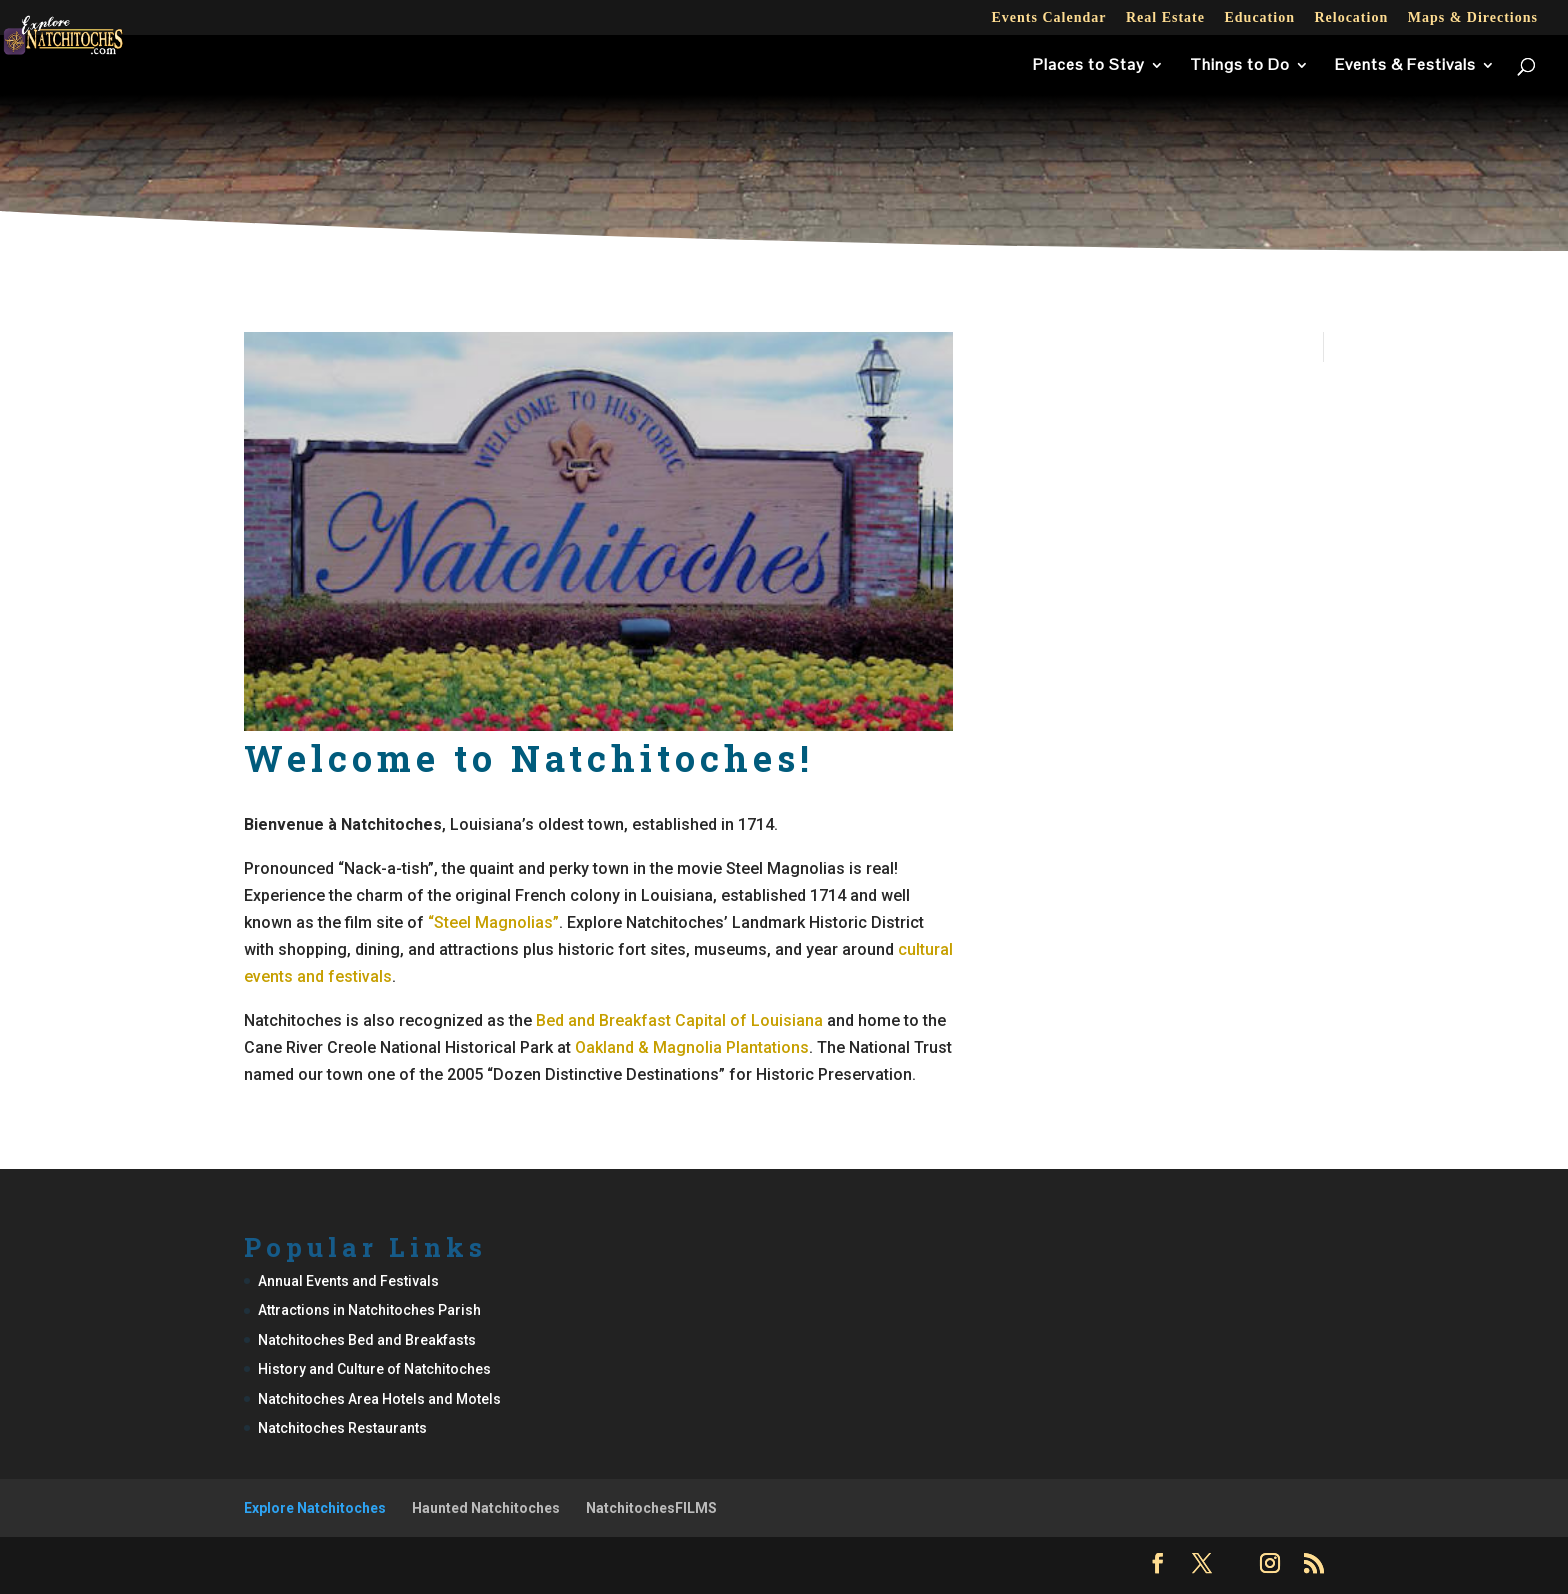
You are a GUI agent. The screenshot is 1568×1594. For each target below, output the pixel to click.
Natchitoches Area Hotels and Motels (379, 1399)
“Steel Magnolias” (493, 922)
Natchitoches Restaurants (342, 1428)
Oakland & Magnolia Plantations (692, 1047)
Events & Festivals (1405, 66)
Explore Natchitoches (315, 1508)
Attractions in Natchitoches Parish (369, 1310)
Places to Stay (1089, 66)
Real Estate (1165, 18)
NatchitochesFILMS (651, 1508)
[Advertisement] (784, 184)
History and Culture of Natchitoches (374, 1369)
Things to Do (1240, 66)
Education (1259, 18)
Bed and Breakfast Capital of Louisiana (679, 1020)
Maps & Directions (1473, 18)
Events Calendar (1048, 18)
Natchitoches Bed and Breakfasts (367, 1340)
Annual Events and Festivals (348, 1281)
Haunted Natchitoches (486, 1508)
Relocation (1351, 18)
